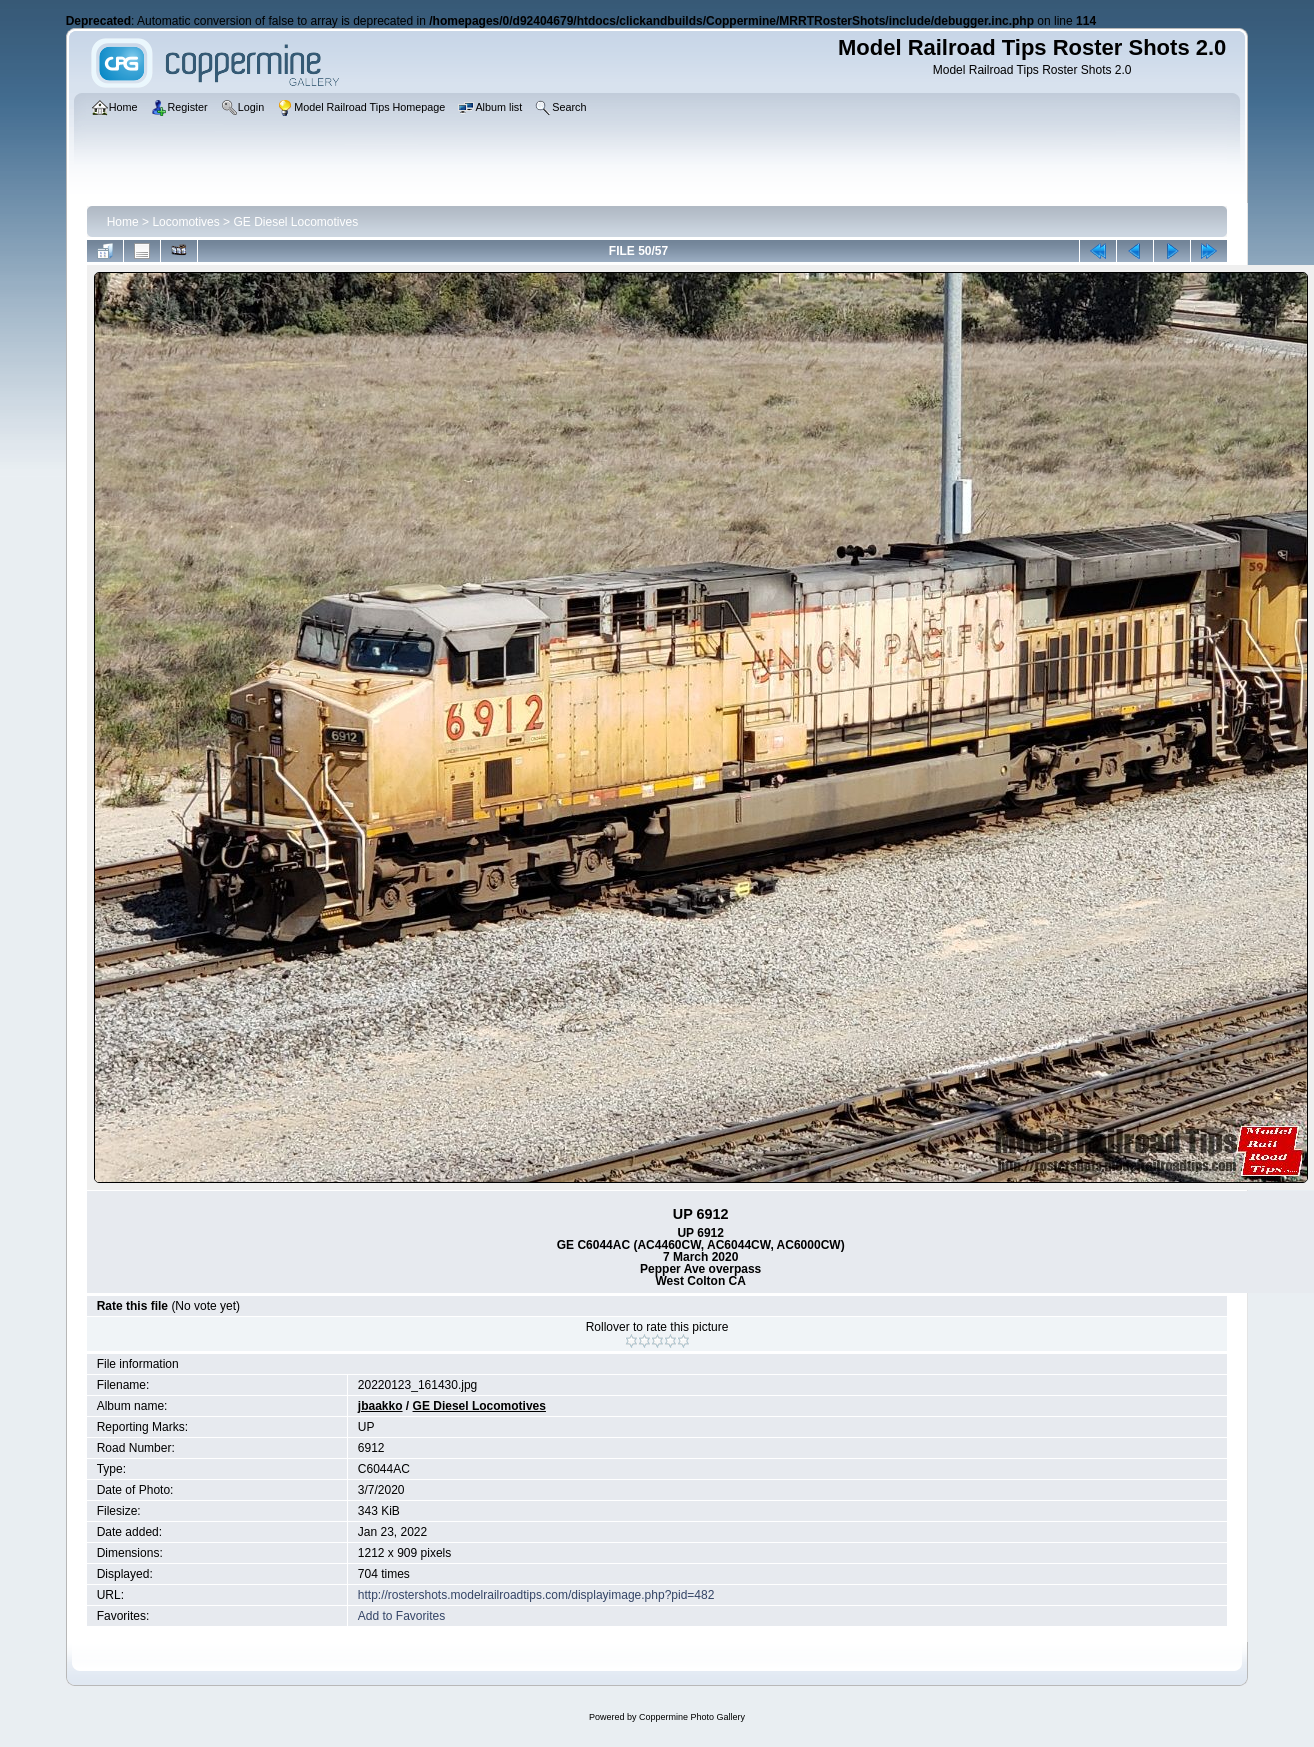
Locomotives (185, 222)
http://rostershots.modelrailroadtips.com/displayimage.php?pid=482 (536, 1595)
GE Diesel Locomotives (295, 222)
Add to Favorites (401, 1616)
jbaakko (380, 1406)
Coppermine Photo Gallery (692, 1717)
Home (123, 222)
